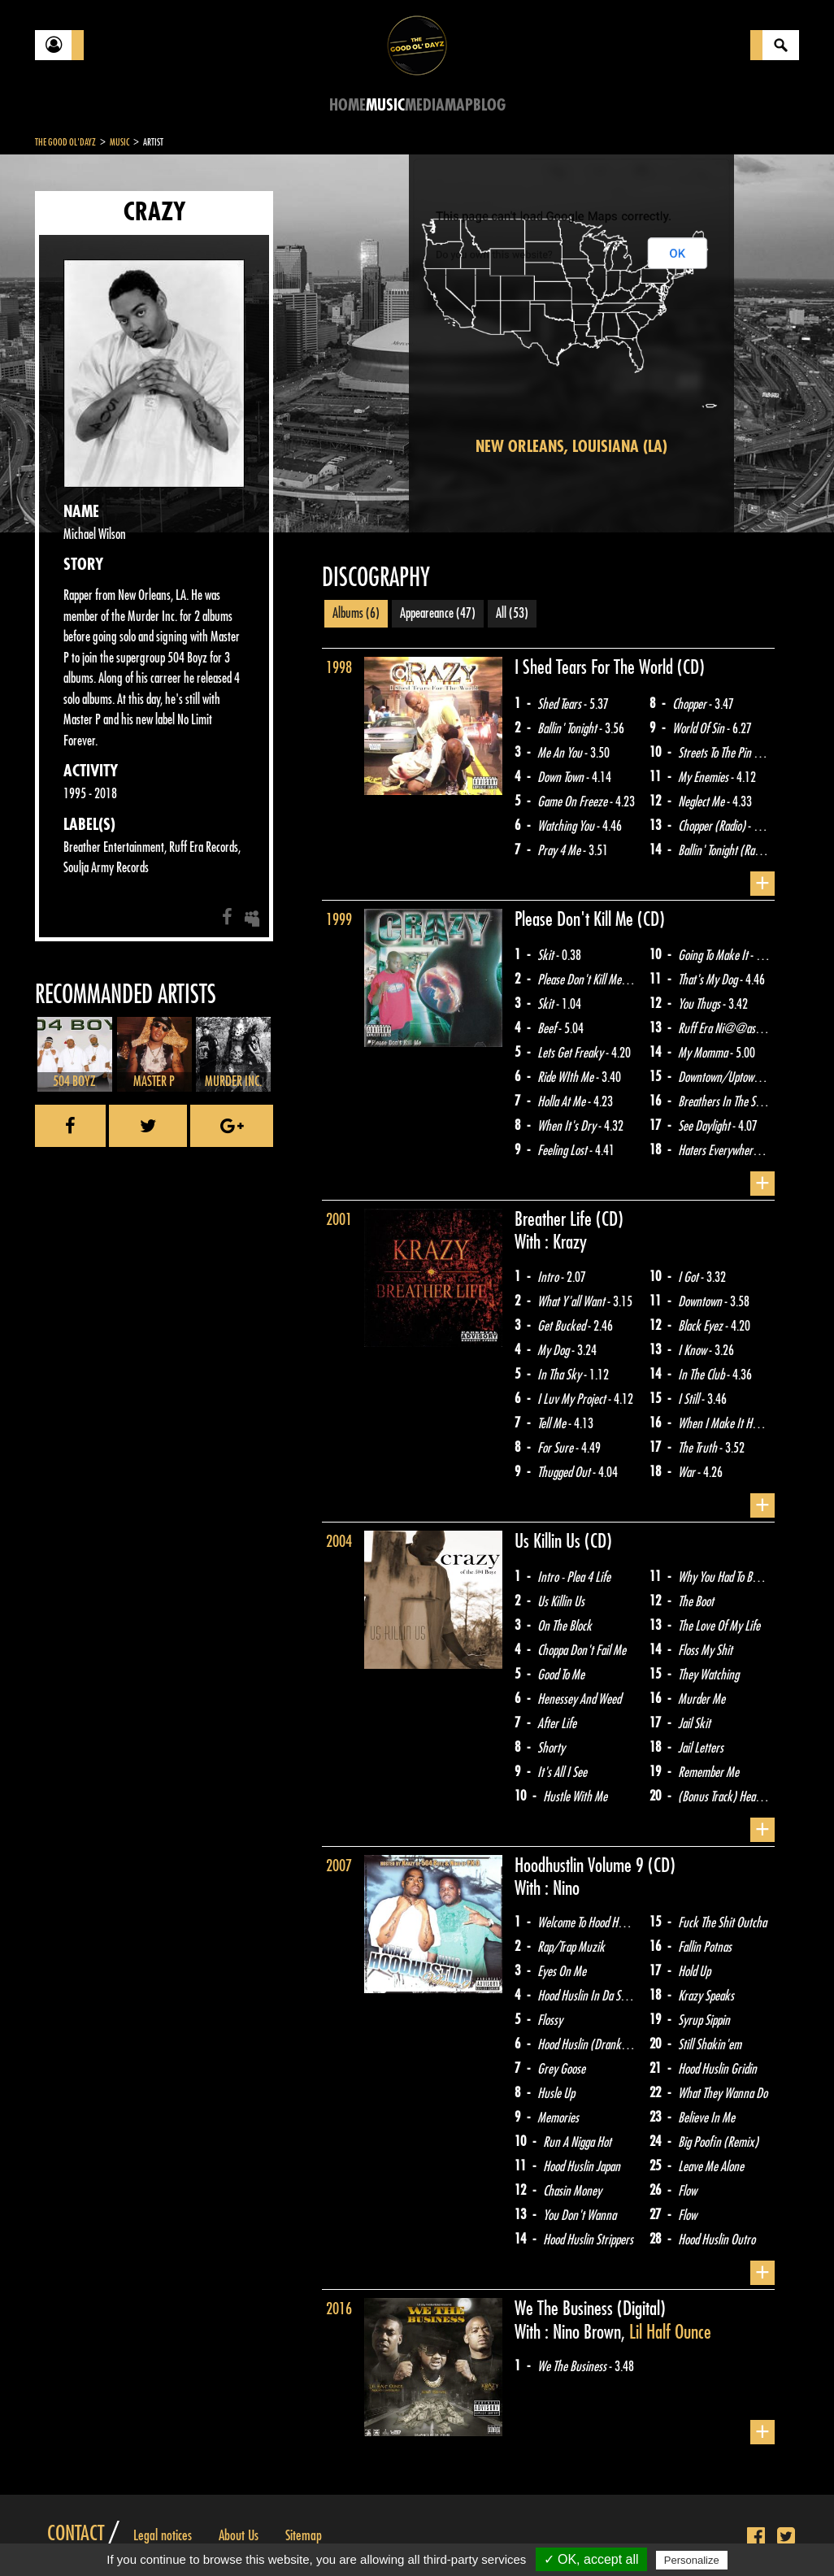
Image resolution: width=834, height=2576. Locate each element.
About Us (238, 2535)
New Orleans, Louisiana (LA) (571, 446)
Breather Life (555, 1219)
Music (385, 105)
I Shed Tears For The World (596, 667)
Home (347, 105)
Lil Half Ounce (670, 2332)
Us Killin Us (549, 1541)
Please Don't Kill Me (576, 919)
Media (425, 105)
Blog (489, 105)
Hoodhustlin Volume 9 (581, 1865)
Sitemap (303, 2535)
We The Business (566, 2308)
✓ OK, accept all (591, 2559)
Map (459, 105)
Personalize (691, 2560)
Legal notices (162, 2535)
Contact (75, 2533)
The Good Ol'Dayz (65, 142)
